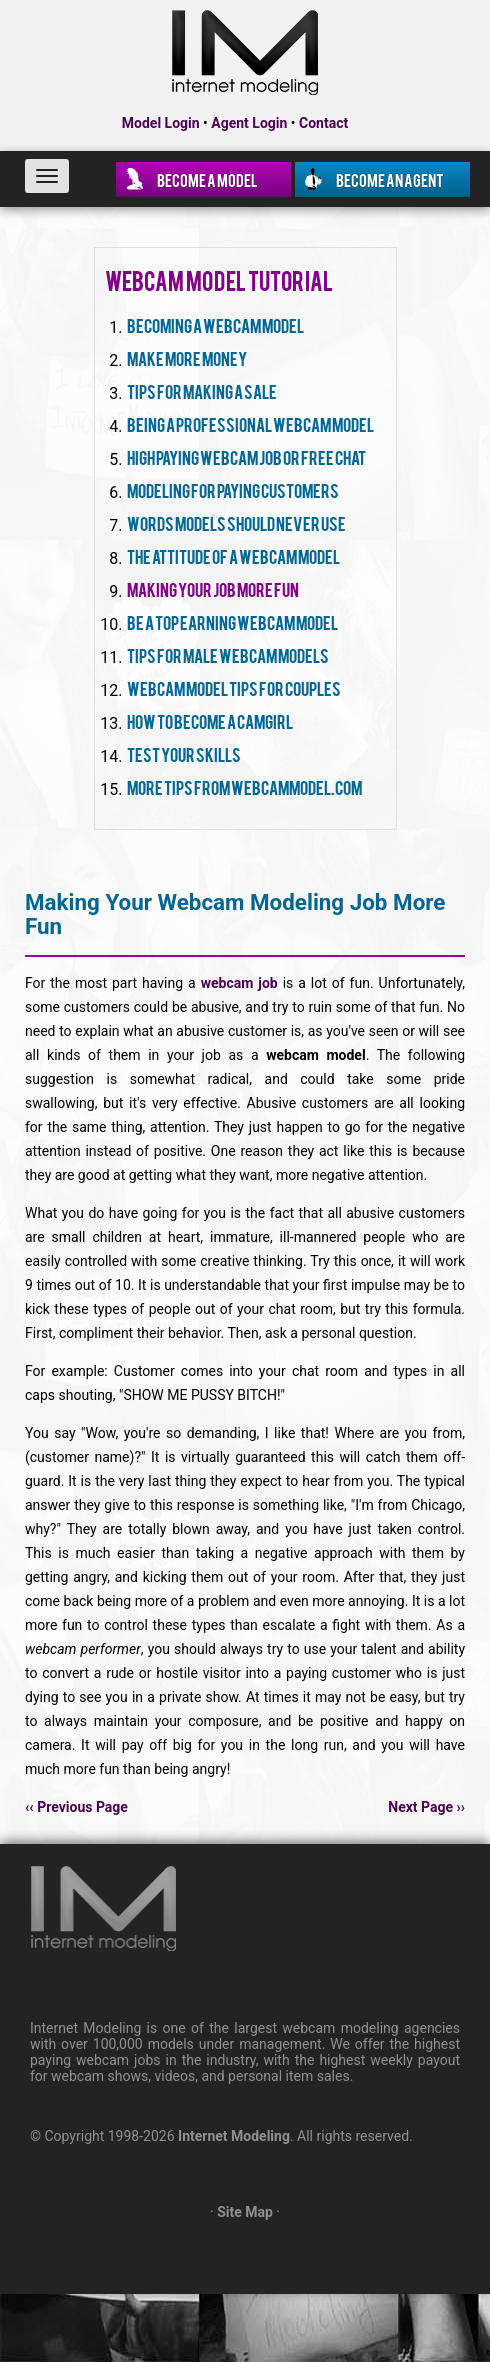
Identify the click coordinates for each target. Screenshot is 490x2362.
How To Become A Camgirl (210, 720)
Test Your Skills (184, 753)
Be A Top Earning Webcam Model (232, 621)
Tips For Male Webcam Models (228, 654)
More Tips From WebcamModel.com (244, 786)
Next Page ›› (426, 1807)
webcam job (239, 983)
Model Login (161, 123)
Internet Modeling (234, 2136)
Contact (323, 123)
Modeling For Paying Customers (233, 489)
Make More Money (187, 357)
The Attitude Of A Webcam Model (233, 555)
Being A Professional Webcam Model (250, 423)
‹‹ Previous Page (76, 1807)
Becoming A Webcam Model (215, 324)
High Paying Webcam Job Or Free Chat (246, 456)
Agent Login (249, 123)
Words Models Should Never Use (236, 522)
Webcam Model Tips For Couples (234, 687)
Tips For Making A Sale (202, 390)
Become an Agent (390, 179)
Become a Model (207, 179)
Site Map (245, 2212)
